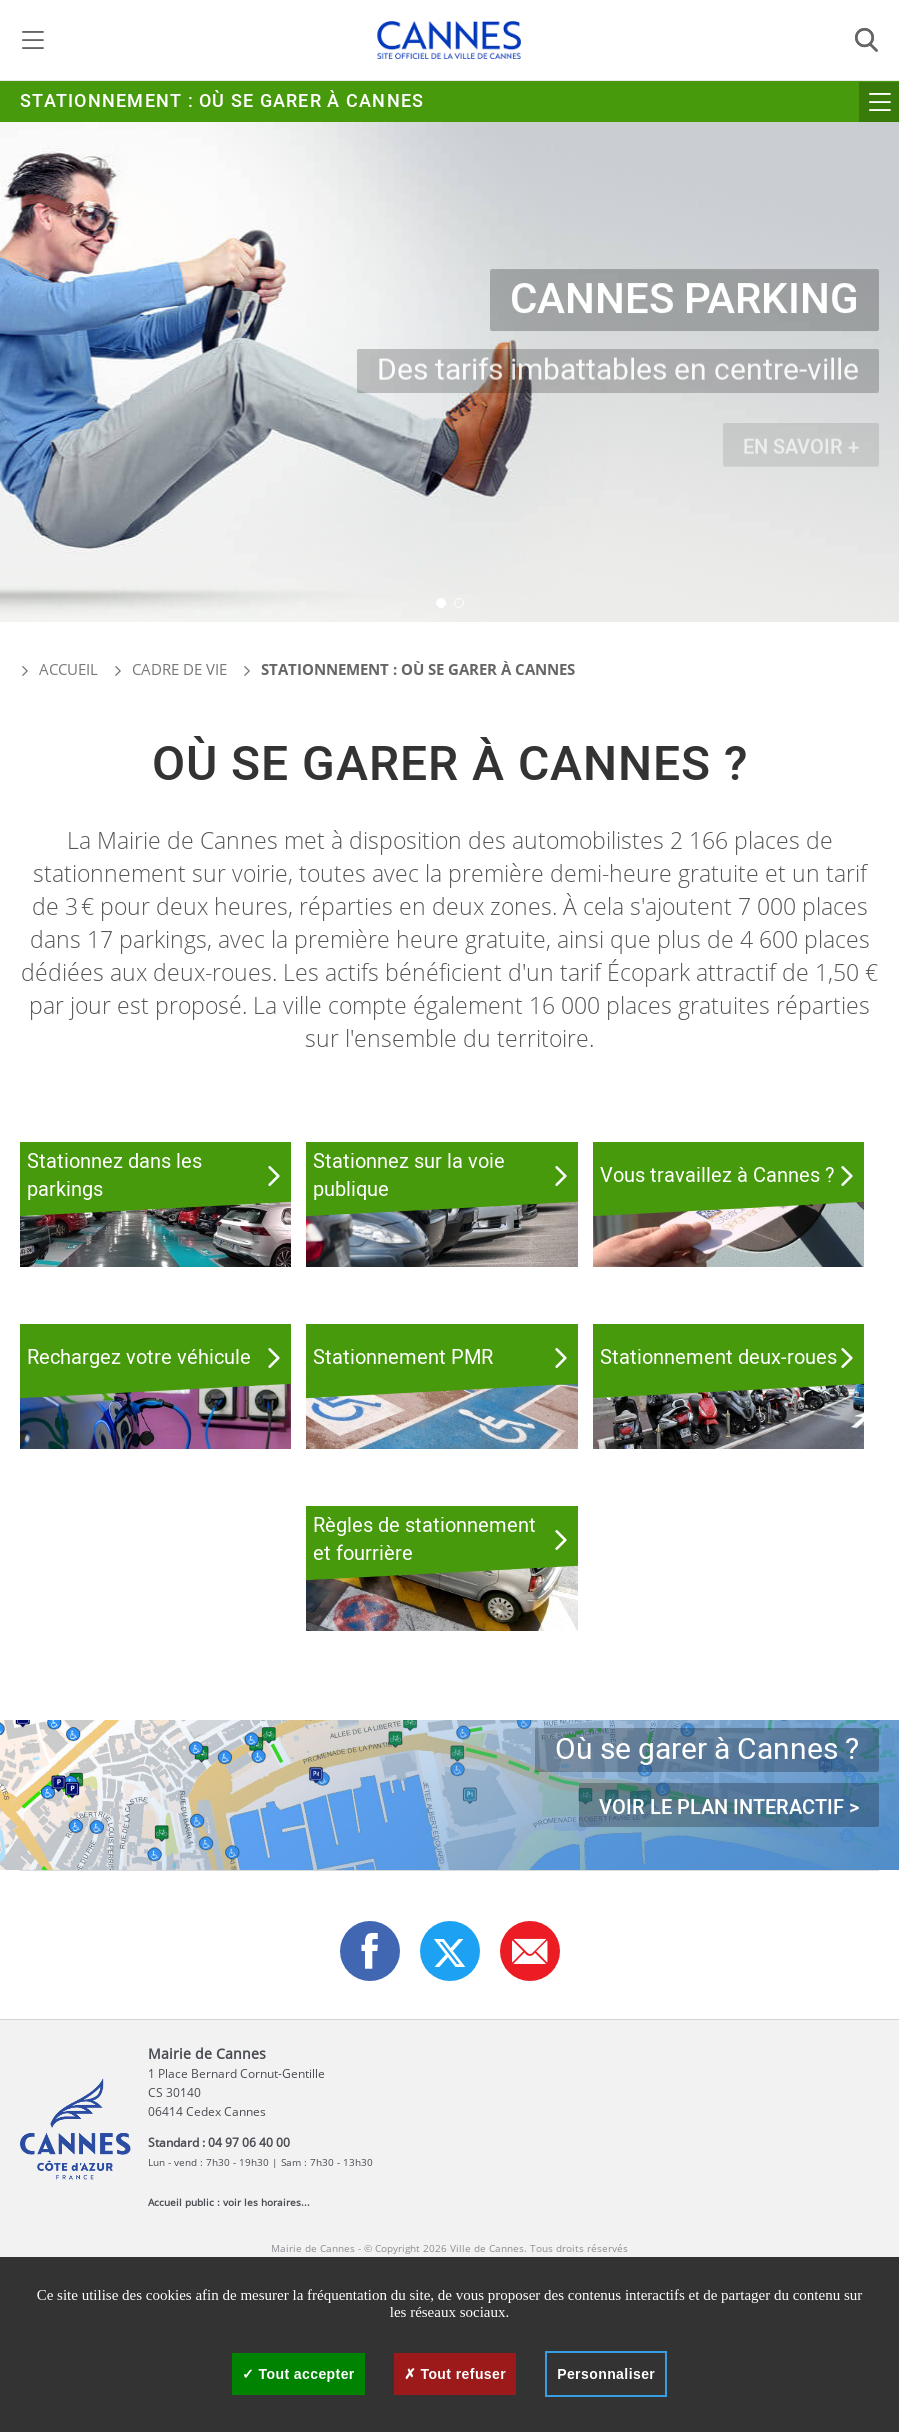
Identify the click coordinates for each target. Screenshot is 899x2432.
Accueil (59, 669)
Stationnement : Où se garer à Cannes (222, 101)
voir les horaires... (266, 2202)
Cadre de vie (179, 669)
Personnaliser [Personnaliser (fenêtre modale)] (606, 2374)
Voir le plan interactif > (729, 1809)
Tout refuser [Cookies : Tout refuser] (455, 2374)
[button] (441, 603)
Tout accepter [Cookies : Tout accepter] (298, 2374)
